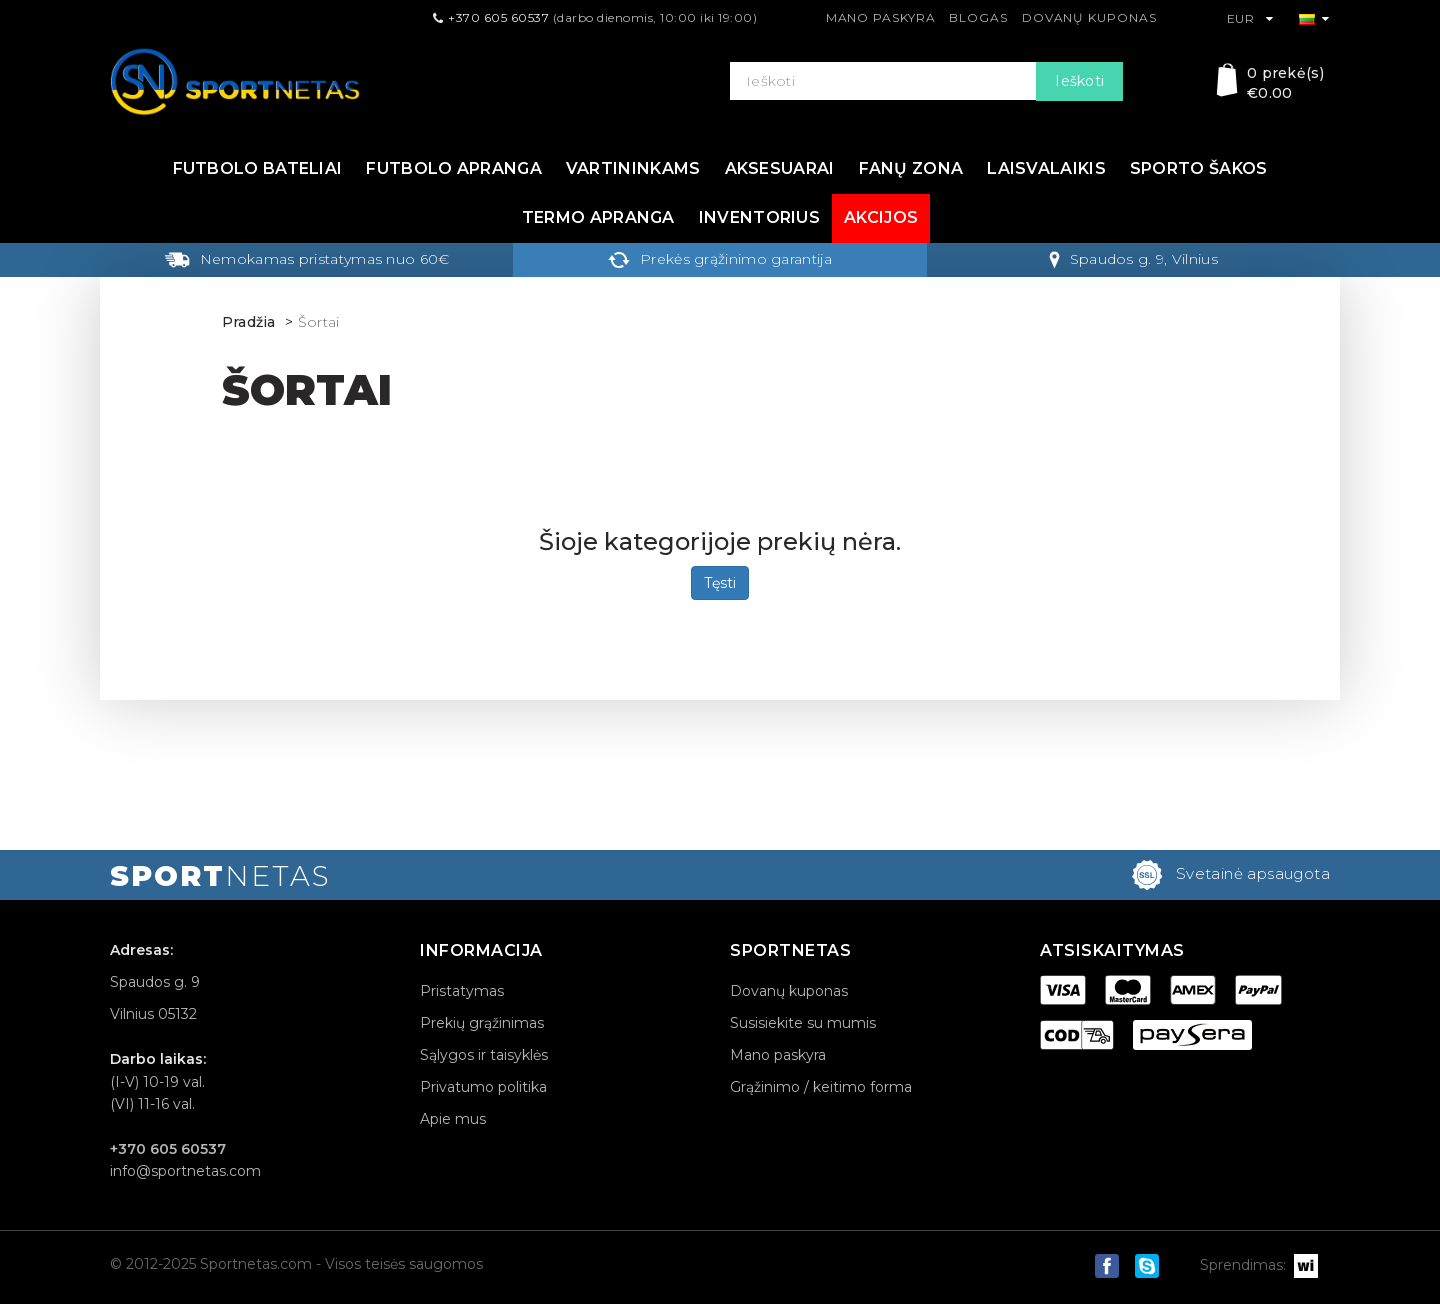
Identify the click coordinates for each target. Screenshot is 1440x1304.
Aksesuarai (780, 168)
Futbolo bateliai (258, 168)
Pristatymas (462, 991)
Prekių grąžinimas (482, 1023)
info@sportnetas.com (185, 1171)
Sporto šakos (1199, 168)
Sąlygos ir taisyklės (484, 1055)
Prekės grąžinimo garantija (720, 259)
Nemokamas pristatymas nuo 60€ (307, 259)
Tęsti (720, 583)
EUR (1250, 18)
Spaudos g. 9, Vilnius (1133, 259)
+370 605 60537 (498, 17)
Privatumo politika (483, 1087)
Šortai (319, 322)
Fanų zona (911, 168)
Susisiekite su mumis (803, 1023)
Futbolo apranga (454, 168)
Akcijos (881, 217)
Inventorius (759, 217)
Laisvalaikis (1046, 168)
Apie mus (453, 1119)
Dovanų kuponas (1089, 17)
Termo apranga (598, 217)
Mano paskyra (881, 17)
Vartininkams (633, 168)
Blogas (978, 17)
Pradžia (249, 322)
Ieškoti (1079, 81)
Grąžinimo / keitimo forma (821, 1087)
